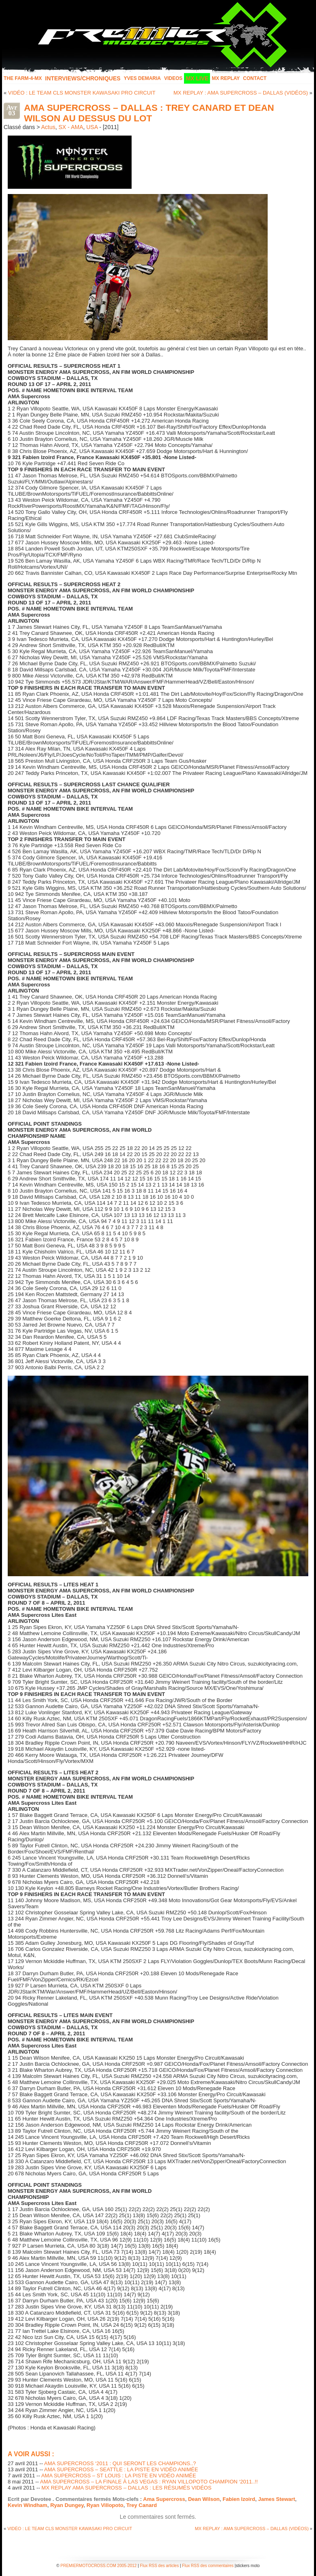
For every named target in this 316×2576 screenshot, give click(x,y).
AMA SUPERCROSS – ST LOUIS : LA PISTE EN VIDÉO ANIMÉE (118, 2475)
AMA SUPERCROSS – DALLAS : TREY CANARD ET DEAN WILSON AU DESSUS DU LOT (149, 113)
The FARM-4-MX (23, 78)
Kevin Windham (27, 2505)
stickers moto (248, 2565)
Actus (48, 127)
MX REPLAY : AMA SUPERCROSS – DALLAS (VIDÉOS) (240, 93)
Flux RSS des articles (159, 2565)
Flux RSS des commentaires (208, 2565)
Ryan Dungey (67, 2505)
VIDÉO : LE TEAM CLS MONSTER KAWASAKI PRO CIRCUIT (82, 93)
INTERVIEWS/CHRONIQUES (83, 78)
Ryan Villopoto (105, 2505)
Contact (254, 78)
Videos (173, 78)
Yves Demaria (142, 78)
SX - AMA (70, 127)
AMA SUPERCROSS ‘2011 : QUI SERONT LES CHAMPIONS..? (120, 2463)
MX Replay (226, 78)
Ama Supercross (164, 2499)
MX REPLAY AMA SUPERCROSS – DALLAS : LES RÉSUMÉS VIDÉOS (126, 2488)
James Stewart (276, 2499)
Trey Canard (141, 2505)
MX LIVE (197, 78)
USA (92, 127)
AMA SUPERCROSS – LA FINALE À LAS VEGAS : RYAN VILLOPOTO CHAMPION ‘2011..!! (149, 2482)
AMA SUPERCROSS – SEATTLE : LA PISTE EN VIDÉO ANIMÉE (121, 2469)
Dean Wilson (204, 2499)
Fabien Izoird (239, 2499)
